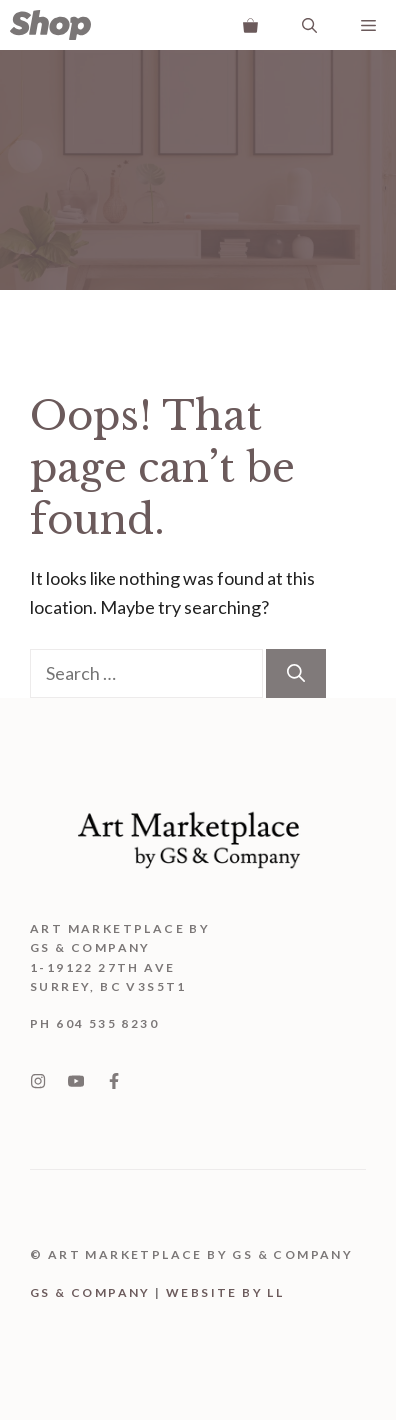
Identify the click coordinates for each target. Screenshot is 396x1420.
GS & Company (90, 1292)
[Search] (296, 673)
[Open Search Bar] (309, 25)
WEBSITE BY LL (225, 1292)
